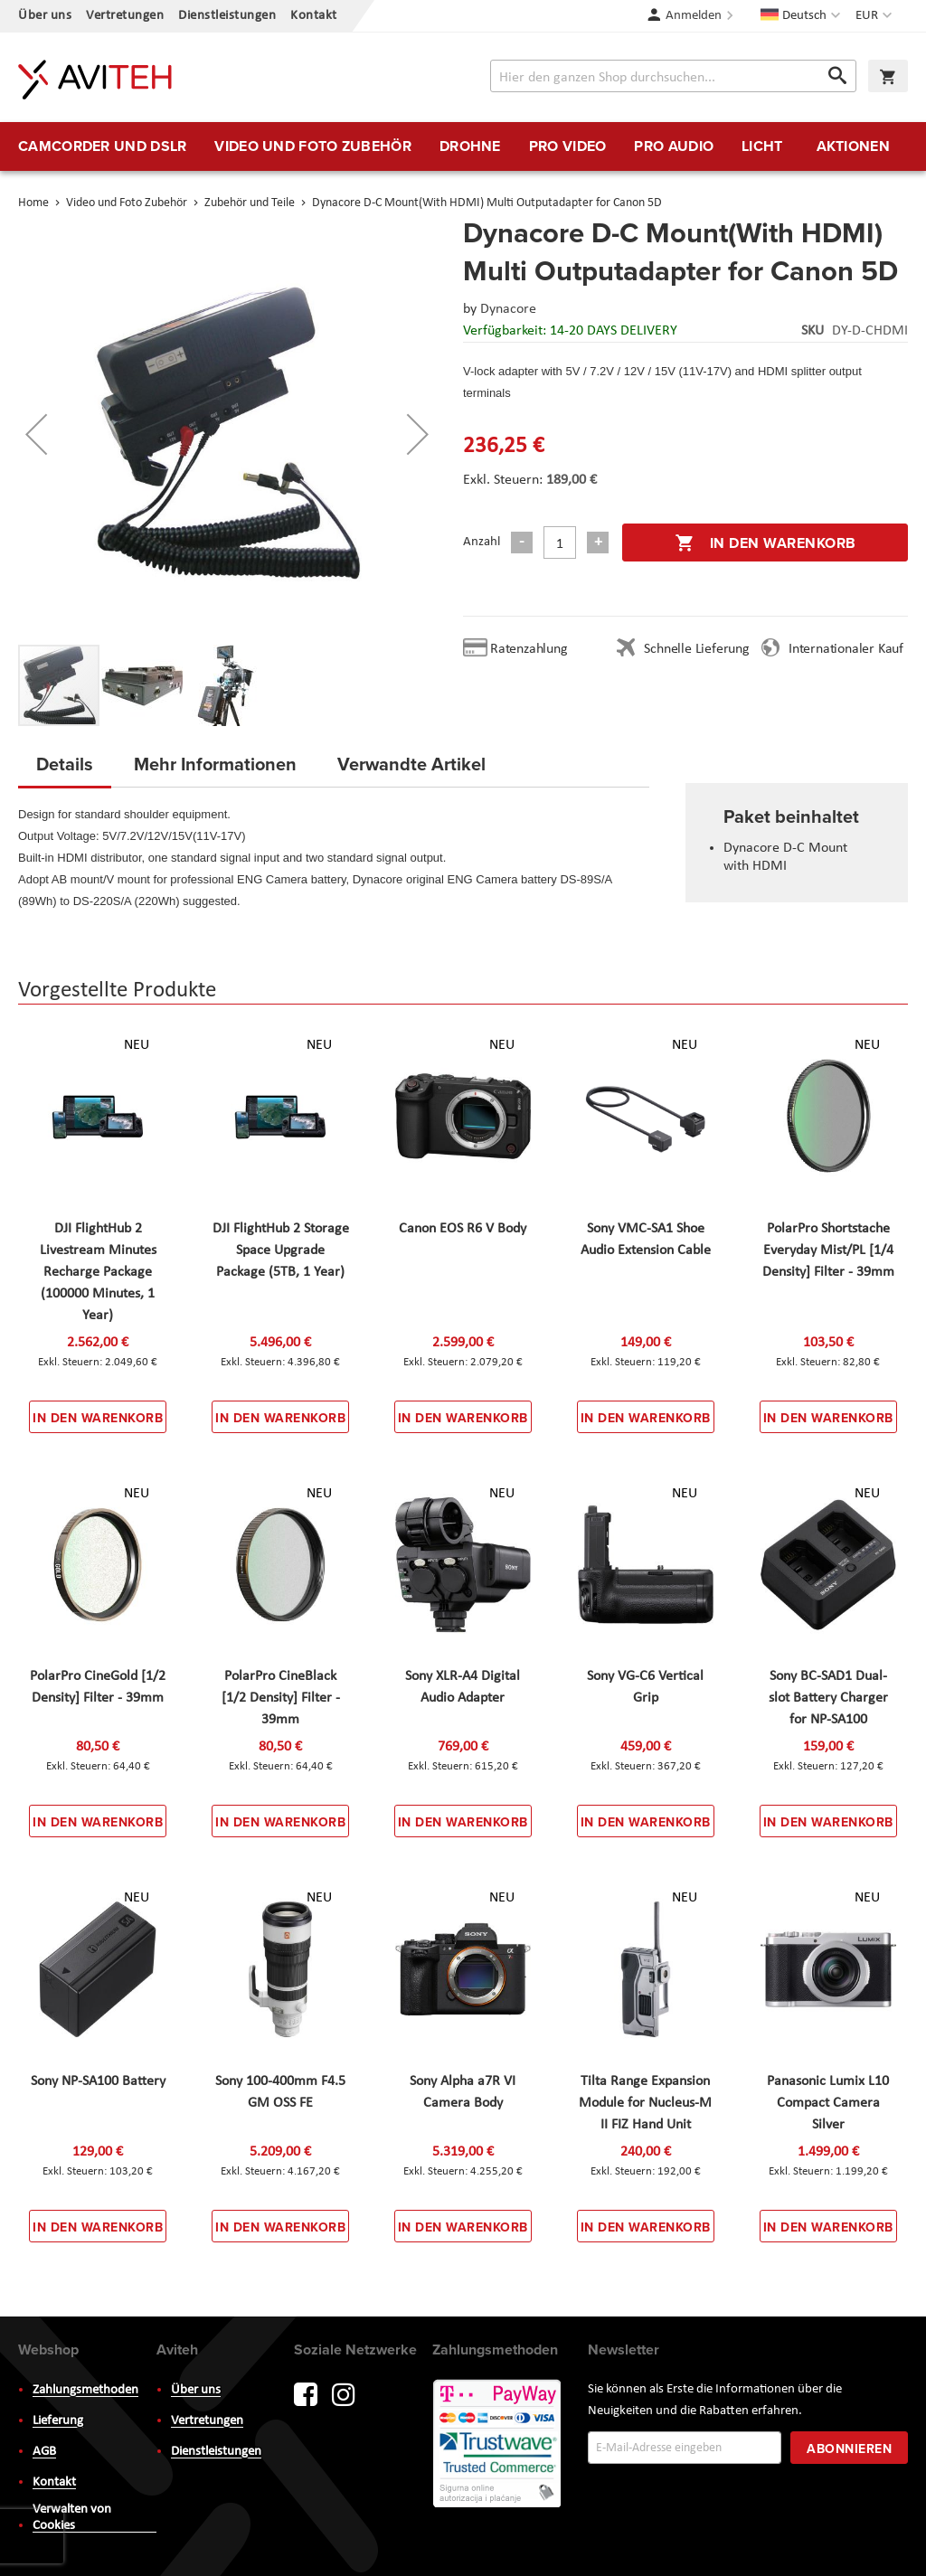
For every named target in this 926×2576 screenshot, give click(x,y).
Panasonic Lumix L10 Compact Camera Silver (828, 2103)
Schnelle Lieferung (696, 649)
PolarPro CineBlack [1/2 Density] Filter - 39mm (281, 1698)
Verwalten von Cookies (72, 2518)
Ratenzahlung (529, 649)
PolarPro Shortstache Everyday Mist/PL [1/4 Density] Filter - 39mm (828, 1250)
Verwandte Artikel (411, 763)
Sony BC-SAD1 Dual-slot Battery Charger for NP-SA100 (828, 1698)
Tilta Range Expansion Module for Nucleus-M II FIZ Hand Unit (645, 2103)
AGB (44, 2451)
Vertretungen (125, 16)
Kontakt (313, 16)
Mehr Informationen (215, 763)
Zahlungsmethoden (85, 2390)
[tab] (64, 769)
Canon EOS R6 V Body (462, 1229)
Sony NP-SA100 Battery (98, 2081)
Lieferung (58, 2421)
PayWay (498, 2445)
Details (64, 763)
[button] (875, 16)
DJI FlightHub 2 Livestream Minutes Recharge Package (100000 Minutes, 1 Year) (98, 1272)
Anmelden (693, 16)
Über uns (44, 16)
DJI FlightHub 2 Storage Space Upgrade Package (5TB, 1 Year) (281, 1250)
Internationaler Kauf (846, 649)
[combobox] (673, 76)
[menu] (463, 146)
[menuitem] (102, 146)
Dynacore (508, 309)
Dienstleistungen (227, 16)
